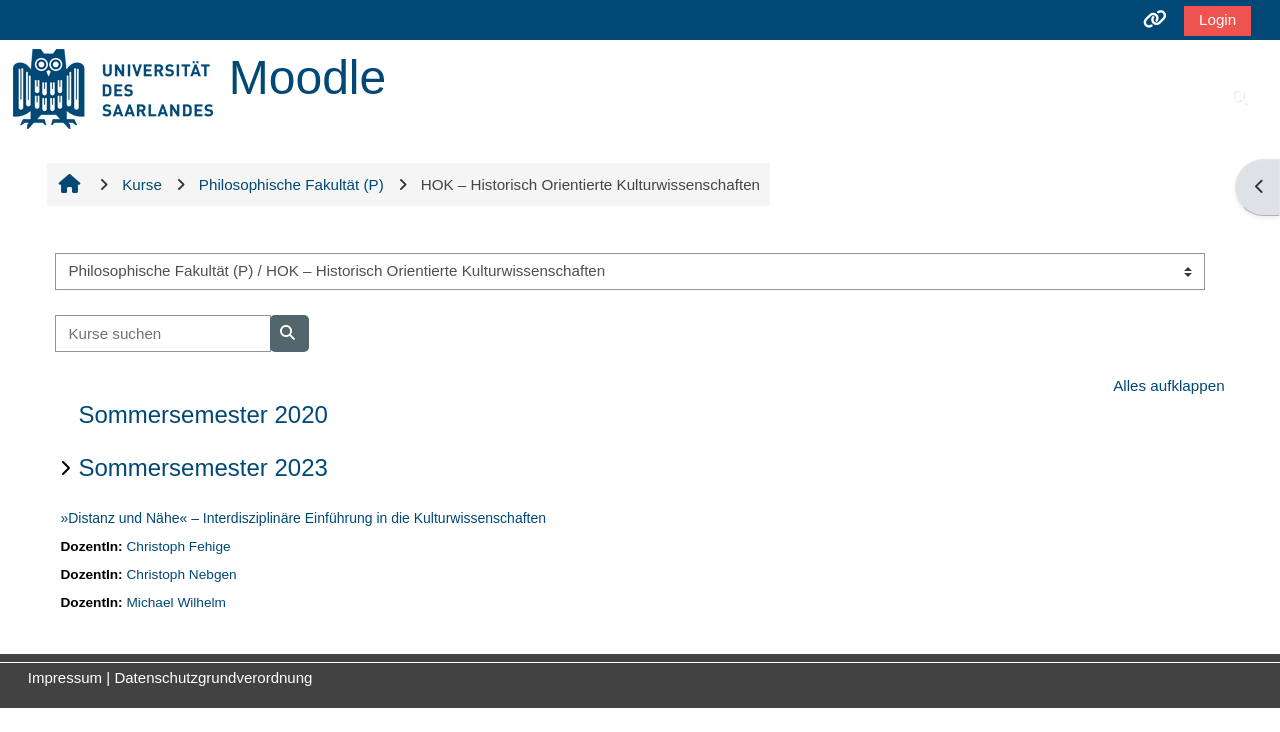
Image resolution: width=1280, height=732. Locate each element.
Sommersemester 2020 (202, 414)
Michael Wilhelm (176, 602)
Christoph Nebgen (181, 574)
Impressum (65, 677)
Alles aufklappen (1168, 385)
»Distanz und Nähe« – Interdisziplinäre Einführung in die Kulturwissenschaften (303, 518)
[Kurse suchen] (163, 333)
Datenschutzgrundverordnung (213, 677)
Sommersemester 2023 (202, 467)
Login (1217, 19)
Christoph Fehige (178, 546)
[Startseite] (113, 87)
